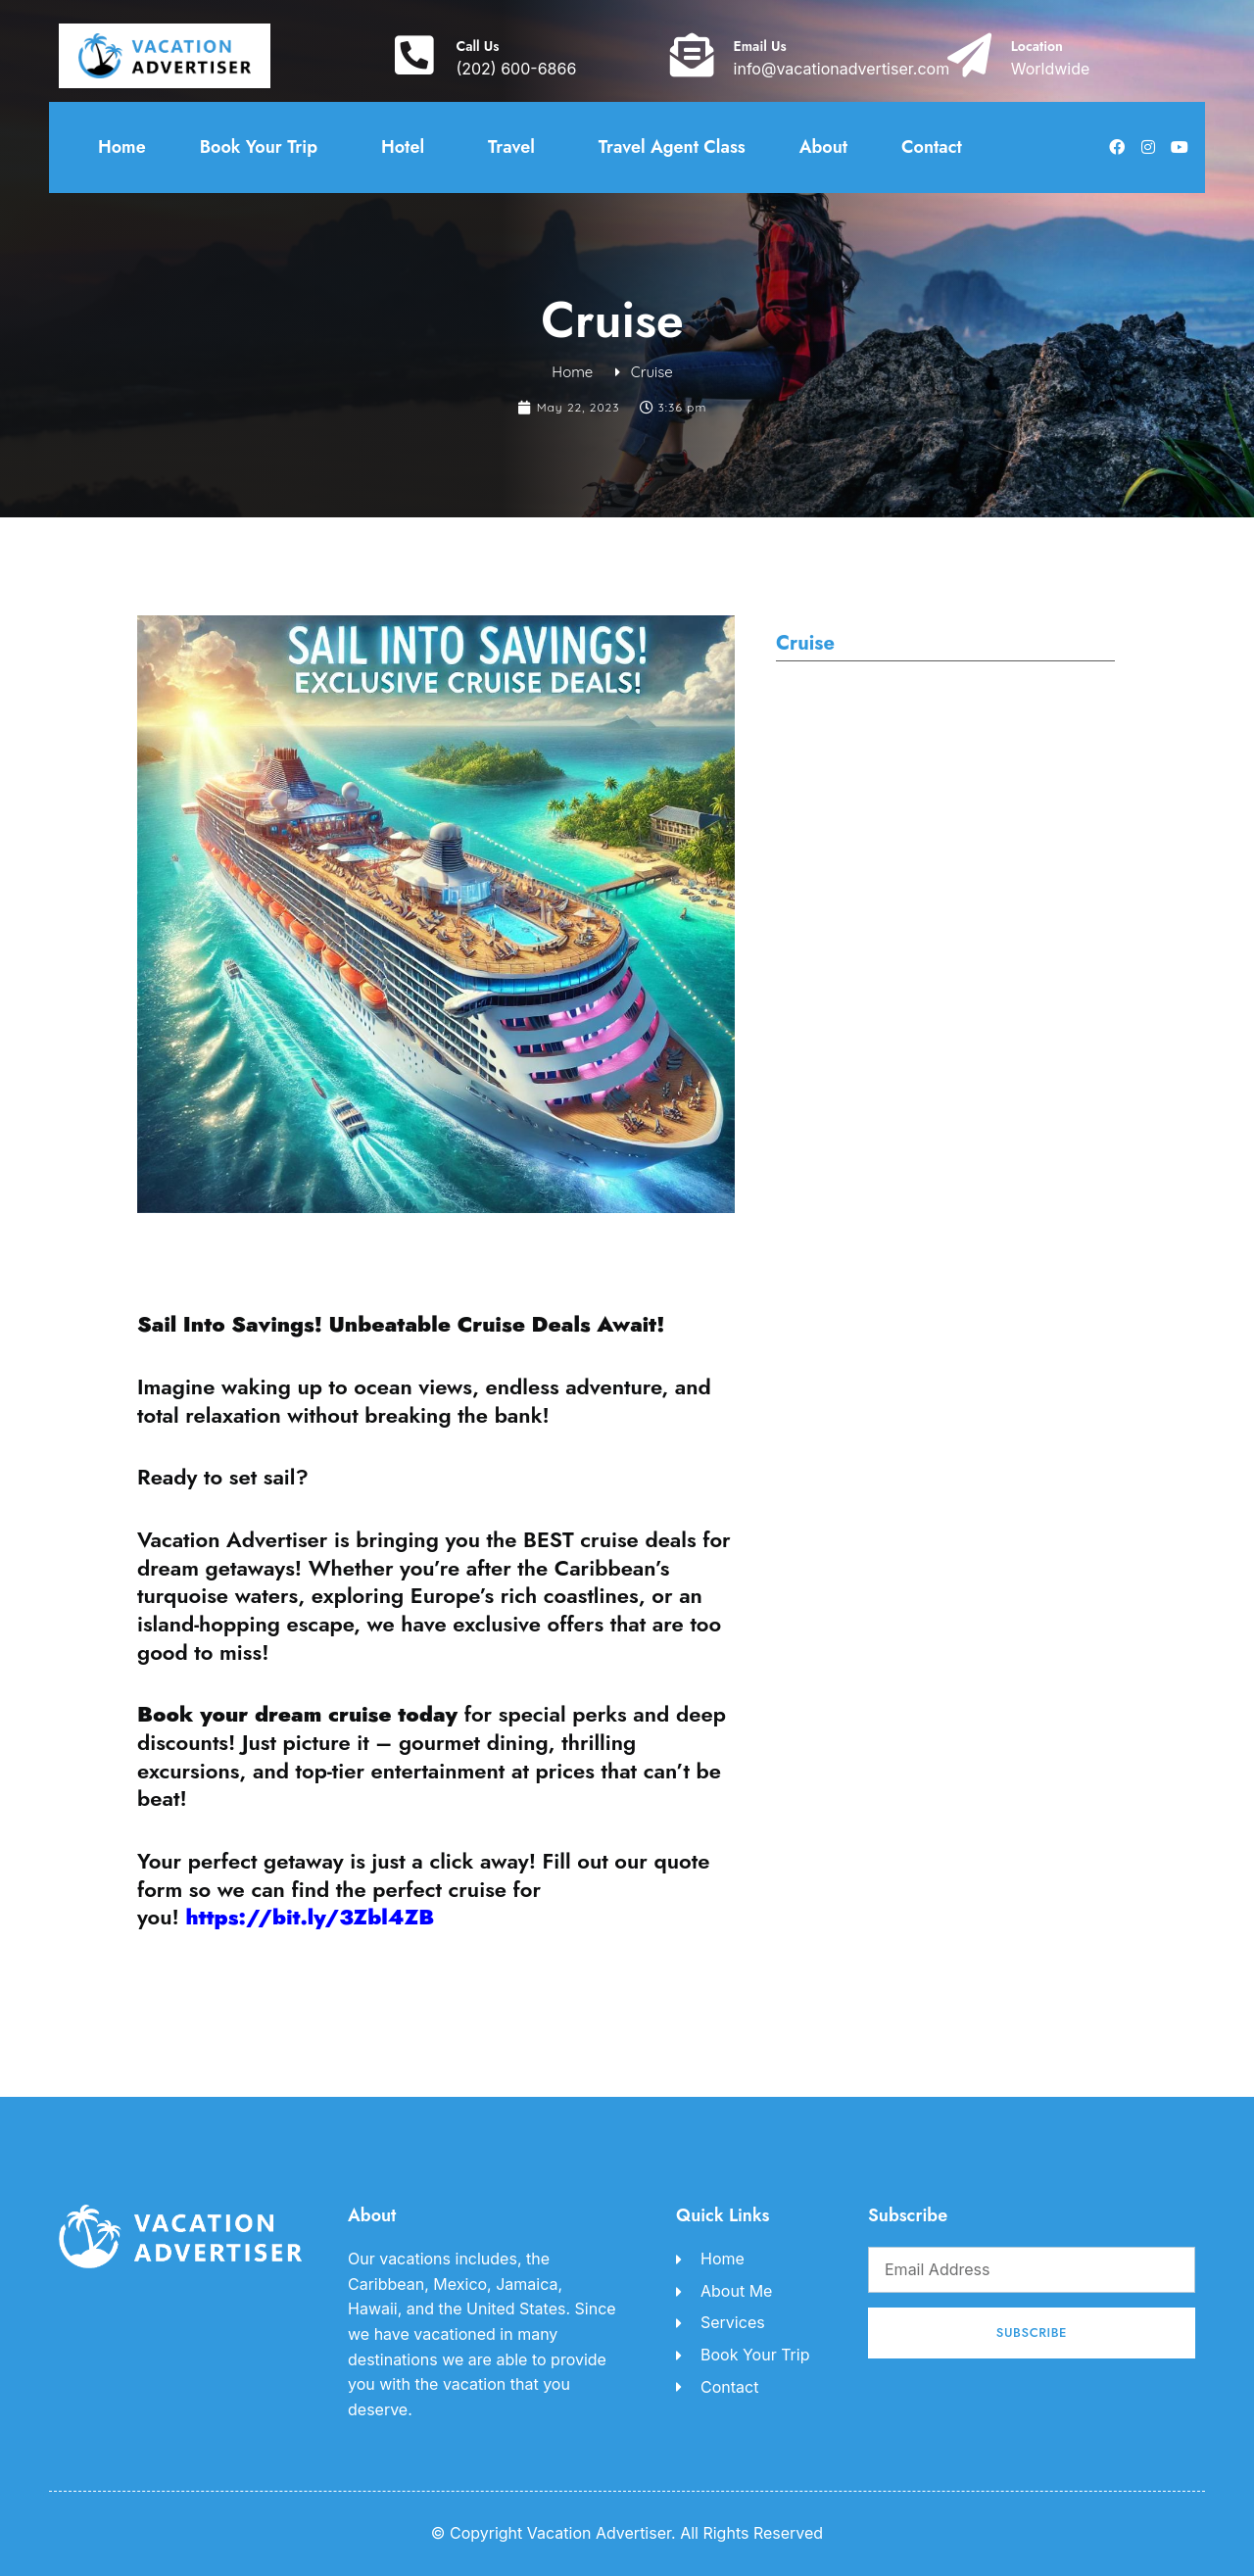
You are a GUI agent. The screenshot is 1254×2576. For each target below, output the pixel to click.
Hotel (407, 147)
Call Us (477, 46)
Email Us (760, 46)
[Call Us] (414, 55)
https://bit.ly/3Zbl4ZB (309, 1916)
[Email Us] (692, 55)
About (823, 147)
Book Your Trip (263, 147)
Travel (516, 147)
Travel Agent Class (672, 147)
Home (122, 147)
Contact (931, 147)
